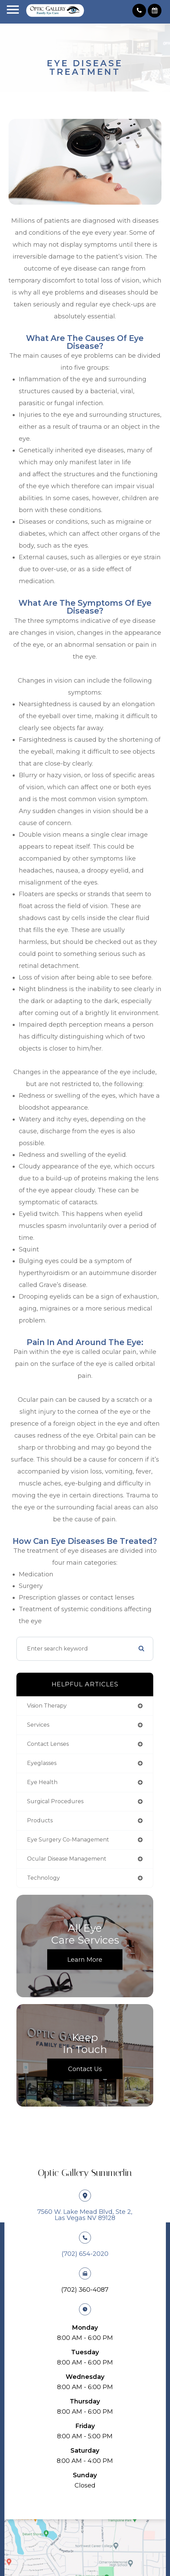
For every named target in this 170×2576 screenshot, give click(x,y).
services (38, 1725)
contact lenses (48, 1744)
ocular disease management (66, 1858)
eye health (42, 1782)
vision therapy (47, 1705)
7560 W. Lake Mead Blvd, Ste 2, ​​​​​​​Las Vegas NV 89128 (84, 2215)
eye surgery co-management (68, 1839)
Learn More (84, 1959)
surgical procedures (55, 1801)
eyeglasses (41, 1763)
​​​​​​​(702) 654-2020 (85, 2254)
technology (43, 1878)
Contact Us (85, 2068)
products (40, 1820)
